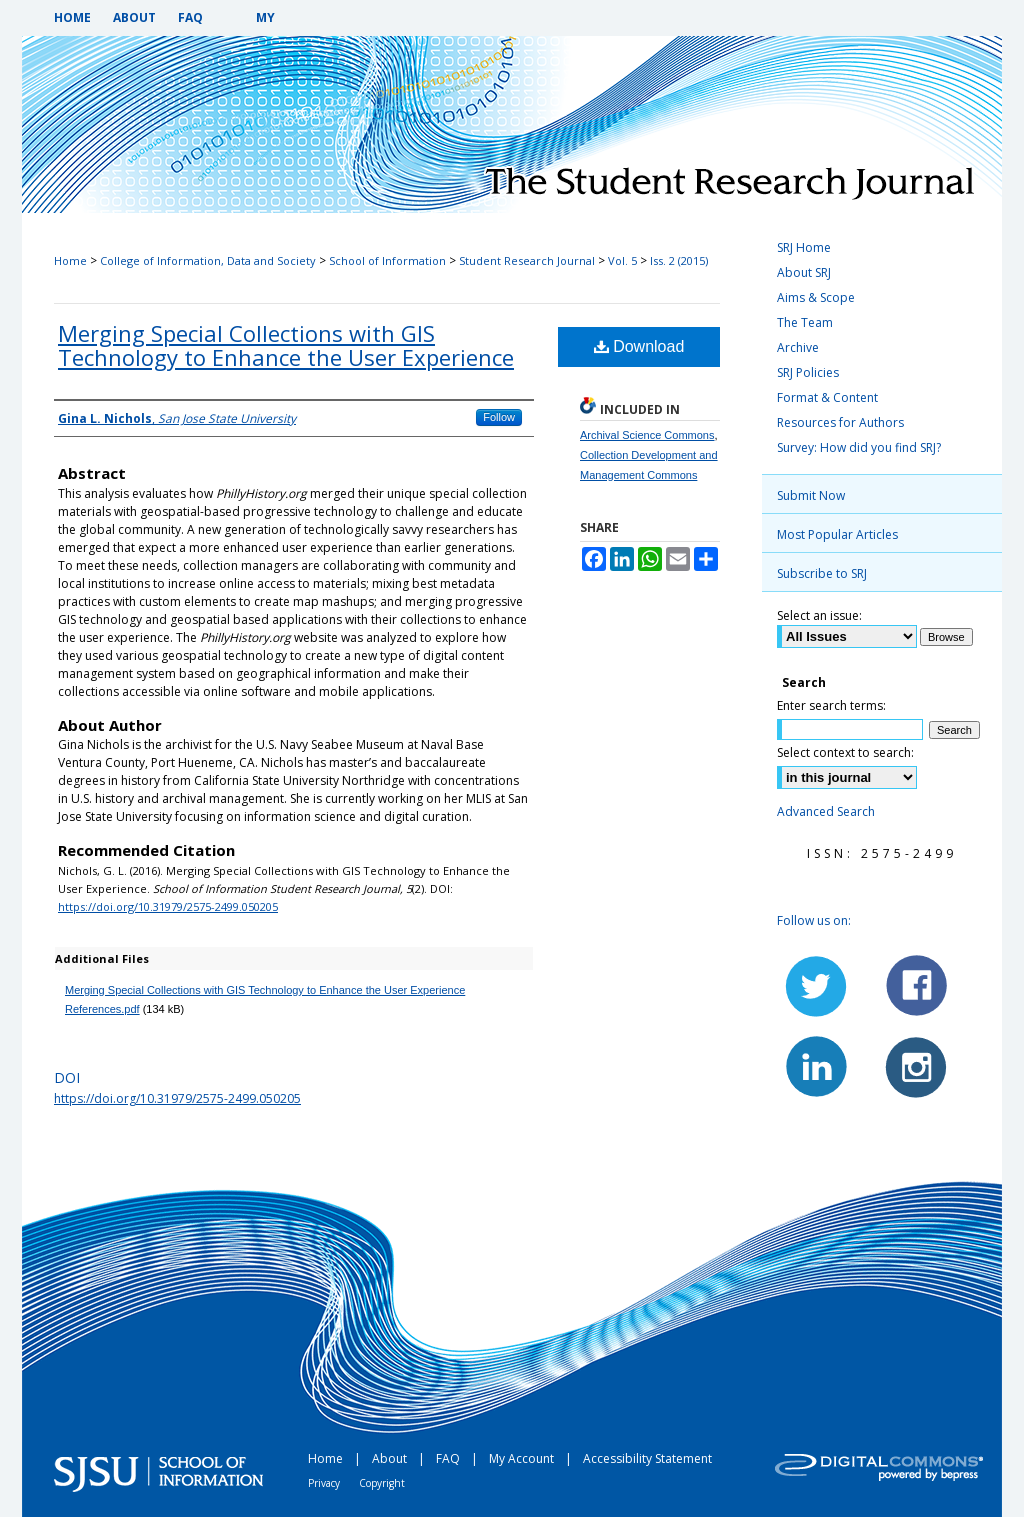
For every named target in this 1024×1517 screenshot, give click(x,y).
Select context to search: (845, 752)
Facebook (915, 986)
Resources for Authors (840, 422)
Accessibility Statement (647, 1458)
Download (639, 346)
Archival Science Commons (647, 435)
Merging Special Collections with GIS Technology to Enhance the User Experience (286, 345)
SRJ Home (804, 247)
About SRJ (804, 272)
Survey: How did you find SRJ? (859, 447)
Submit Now (811, 495)
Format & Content (827, 397)
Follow (499, 417)
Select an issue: (819, 615)
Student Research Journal (527, 260)
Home (70, 260)
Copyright (382, 1483)
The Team (805, 322)
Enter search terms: (831, 705)
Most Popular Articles (837, 534)
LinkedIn (817, 1066)
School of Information (387, 260)
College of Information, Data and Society (208, 260)
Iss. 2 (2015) (679, 260)
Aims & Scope (816, 297)
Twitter (817, 986)
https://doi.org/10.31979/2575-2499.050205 (168, 906)
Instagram (915, 1066)
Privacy (325, 1483)
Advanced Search (826, 811)
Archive (798, 347)
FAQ (449, 1458)
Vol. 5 (622, 260)
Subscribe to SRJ (822, 573)
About (391, 1458)
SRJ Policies (808, 372)
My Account (523, 1458)
